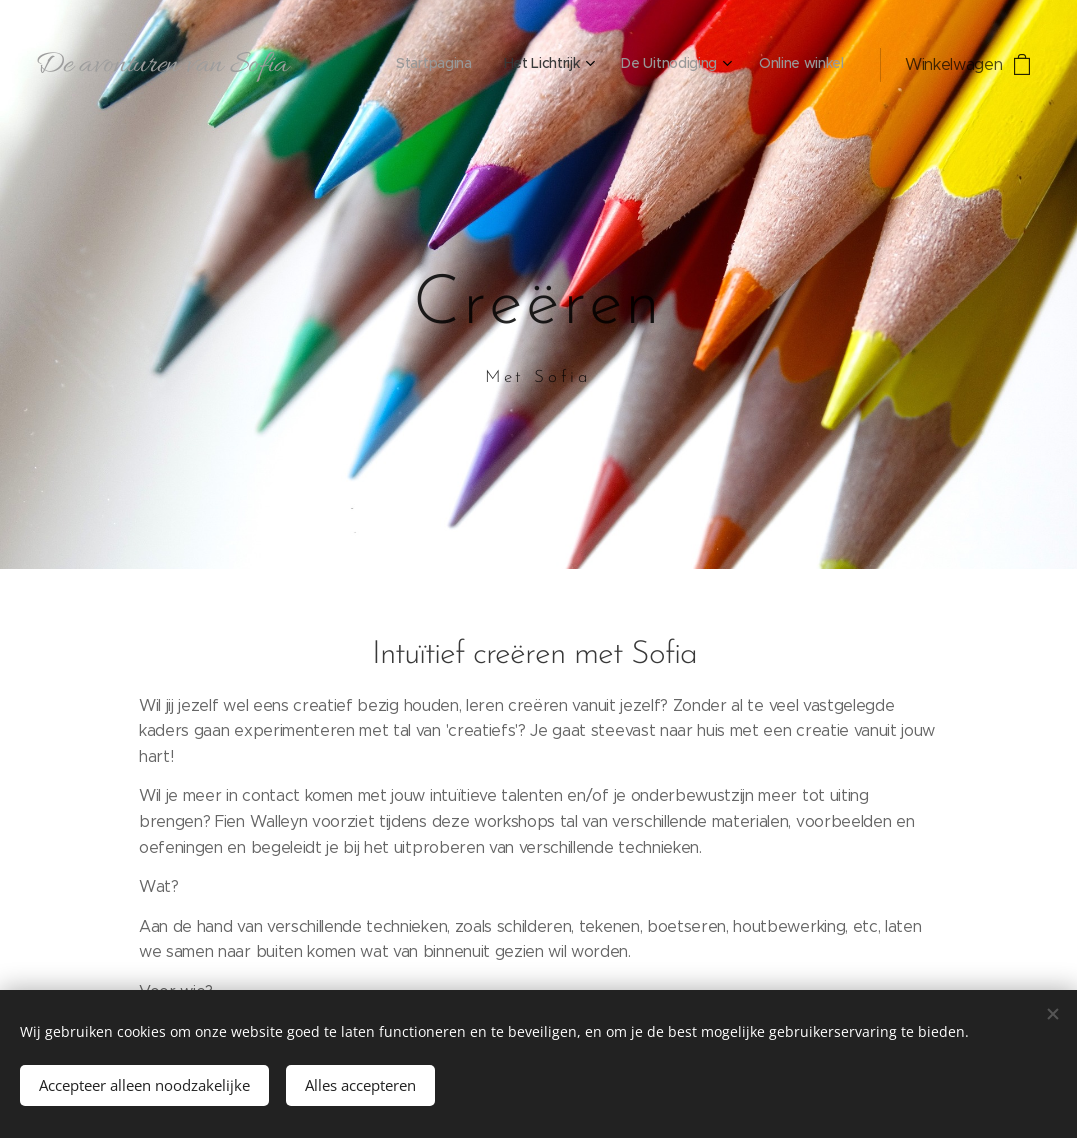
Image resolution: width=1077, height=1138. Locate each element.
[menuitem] (733, 65)
